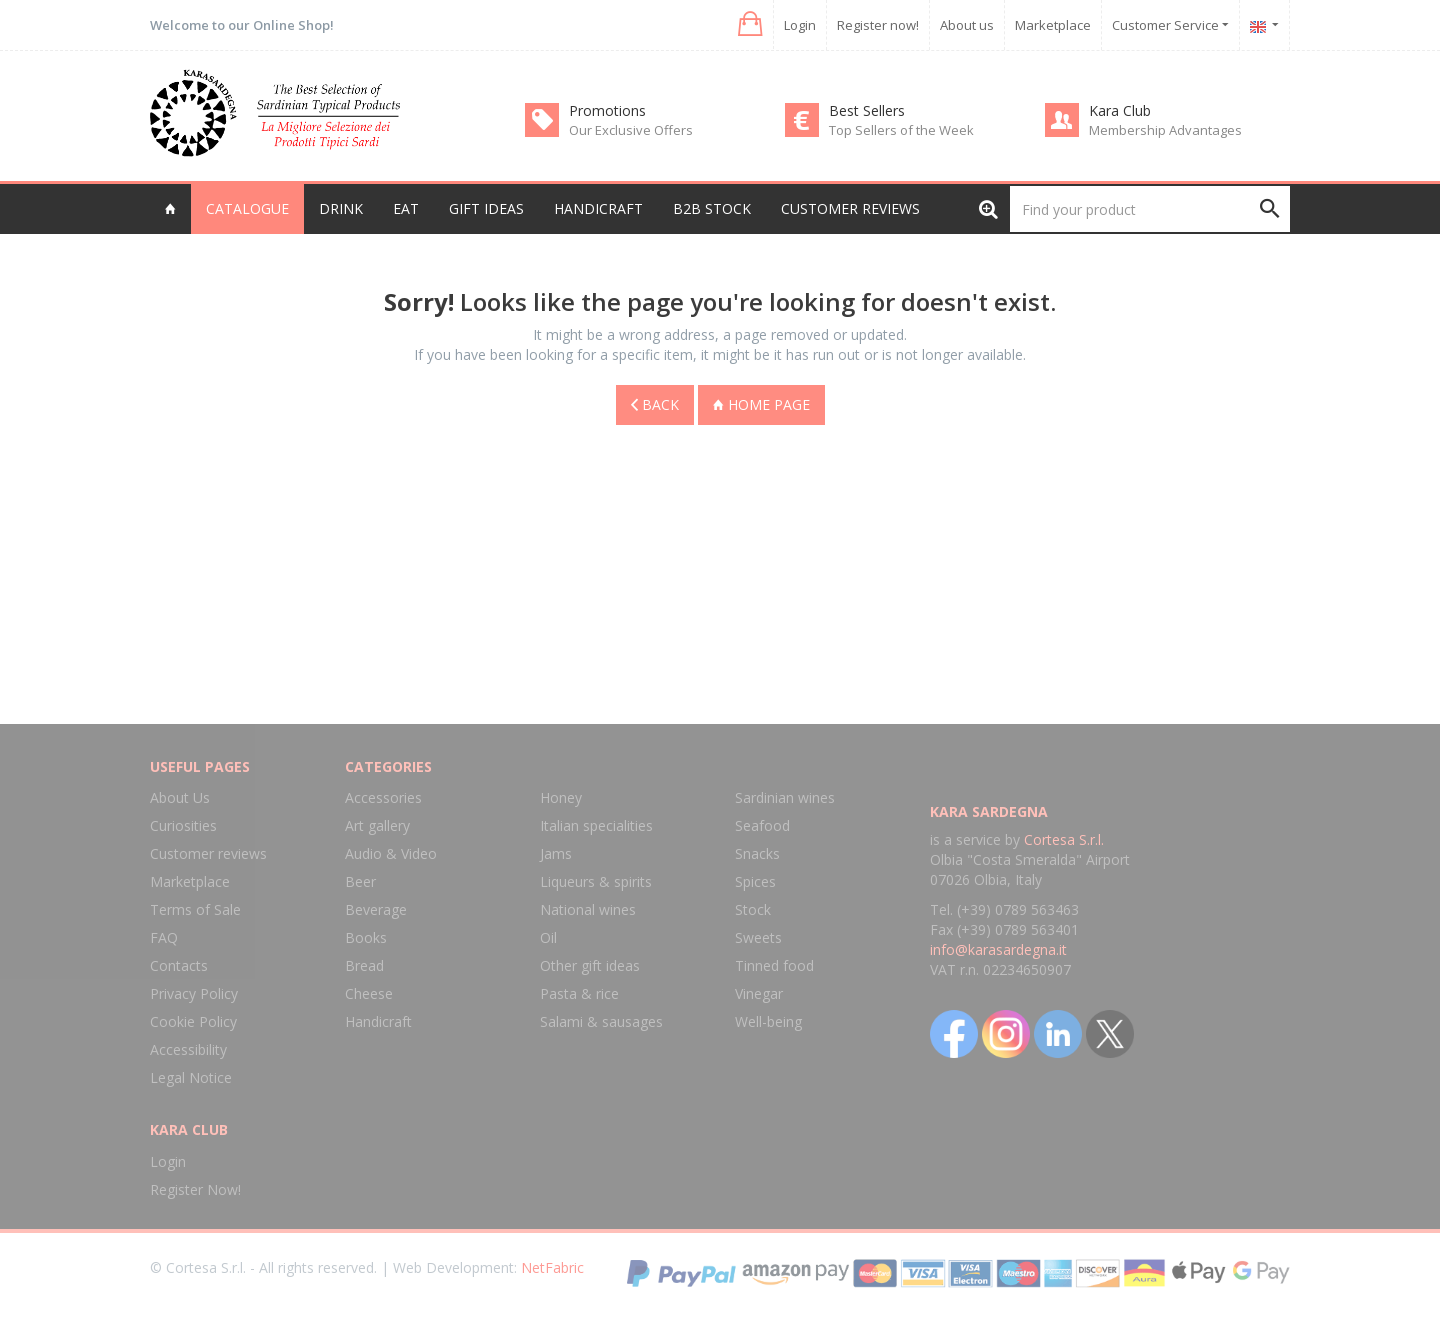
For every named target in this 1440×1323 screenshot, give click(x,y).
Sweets (758, 937)
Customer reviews (850, 208)
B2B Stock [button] (712, 208)
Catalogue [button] (247, 208)
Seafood (762, 825)
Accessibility (188, 1049)
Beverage (376, 909)
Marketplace (1053, 25)
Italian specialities (596, 825)
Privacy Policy (194, 993)
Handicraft (378, 1021)
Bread (364, 965)
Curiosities (183, 825)
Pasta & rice (579, 993)
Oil (548, 937)
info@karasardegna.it (998, 949)
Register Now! (195, 1189)
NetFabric (552, 1267)
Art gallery (377, 825)
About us (967, 25)
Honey (561, 797)
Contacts (179, 965)
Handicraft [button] (598, 208)
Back (655, 404)
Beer (360, 881)
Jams (556, 853)
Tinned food (774, 965)
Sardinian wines (785, 797)
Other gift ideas (590, 965)
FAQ (164, 937)
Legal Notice (191, 1077)
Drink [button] (341, 208)
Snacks (757, 853)
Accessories (383, 797)
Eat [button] (406, 208)
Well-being (768, 1021)
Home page (761, 404)
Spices (755, 881)
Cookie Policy (193, 1021)
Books (366, 937)
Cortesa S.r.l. (1064, 839)
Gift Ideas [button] (486, 208)
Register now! (878, 25)
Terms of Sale (195, 909)
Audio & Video (391, 853)
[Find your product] (1150, 209)
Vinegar (759, 993)
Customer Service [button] (1170, 25)
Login (800, 25)
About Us (180, 797)
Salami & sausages (601, 1021)
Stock (753, 909)
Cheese (369, 993)
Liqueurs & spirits (596, 881)
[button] (748, 24)
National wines (588, 909)
